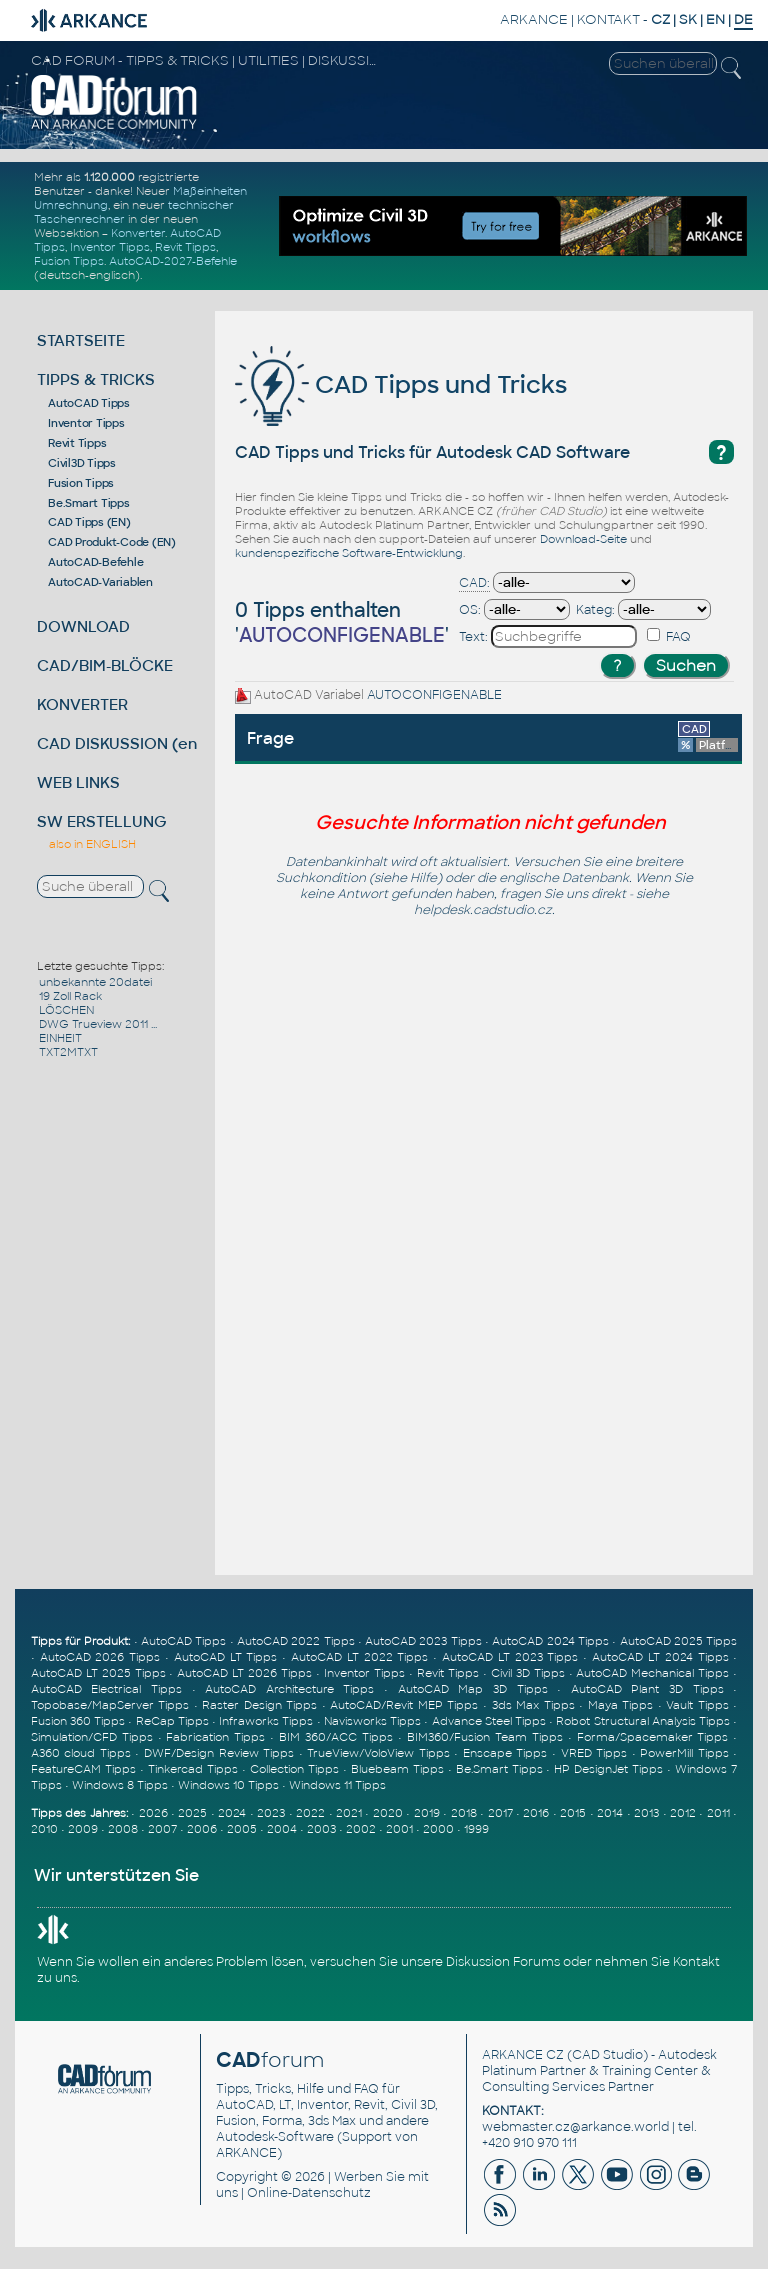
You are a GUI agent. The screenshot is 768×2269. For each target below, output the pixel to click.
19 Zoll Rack (70, 996)
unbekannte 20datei (95, 982)
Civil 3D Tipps (528, 1673)
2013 (646, 1813)
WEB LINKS (78, 782)
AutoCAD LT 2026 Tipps (244, 1673)
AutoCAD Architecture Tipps (289, 1689)
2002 (361, 1829)
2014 (610, 1813)
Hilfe (423, 878)
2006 (202, 1829)
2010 (44, 1829)
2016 (536, 1813)
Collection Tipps (294, 1769)
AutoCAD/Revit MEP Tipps (404, 1705)
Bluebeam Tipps (397, 1769)
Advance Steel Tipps (489, 1721)
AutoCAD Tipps (89, 403)
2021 (349, 1813)
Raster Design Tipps (259, 1705)
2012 (683, 1813)
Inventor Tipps (110, 247)
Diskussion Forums (503, 1962)
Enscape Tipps (505, 1753)
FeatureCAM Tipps (83, 1769)
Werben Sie (369, 2177)
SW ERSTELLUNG (102, 821)
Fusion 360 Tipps (78, 1721)
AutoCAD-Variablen (100, 582)
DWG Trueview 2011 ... (98, 1024)
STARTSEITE (81, 340)
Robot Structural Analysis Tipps (643, 1721)
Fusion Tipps (69, 261)
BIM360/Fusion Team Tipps (485, 1737)
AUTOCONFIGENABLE (434, 695)
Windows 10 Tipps (228, 1785)
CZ (660, 19)
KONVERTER (82, 704)
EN (715, 19)
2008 (123, 1829)
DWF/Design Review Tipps (219, 1753)
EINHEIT (60, 1038)
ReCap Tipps (172, 1721)
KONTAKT (608, 19)
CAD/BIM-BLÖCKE (105, 665)
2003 (321, 1829)
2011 (718, 1813)
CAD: (474, 583)
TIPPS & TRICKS (96, 379)
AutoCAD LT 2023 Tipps (510, 1657)
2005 (242, 1829)
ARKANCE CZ (523, 2055)
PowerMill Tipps (684, 1753)
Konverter (138, 233)
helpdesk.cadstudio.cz (483, 910)
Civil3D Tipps (82, 463)
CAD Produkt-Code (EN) (112, 542)
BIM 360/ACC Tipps (336, 1737)
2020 (388, 1813)
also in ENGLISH (92, 844)
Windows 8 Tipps (120, 1785)
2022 (310, 1813)
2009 (83, 1829)
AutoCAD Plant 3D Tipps (647, 1689)
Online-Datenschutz (309, 2193)
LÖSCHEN (66, 1010)
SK (688, 19)
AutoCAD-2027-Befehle (173, 261)
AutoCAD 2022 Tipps (296, 1641)
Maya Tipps (621, 1705)
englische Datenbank (564, 878)
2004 (282, 1829)
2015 (573, 1813)
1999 (476, 1829)
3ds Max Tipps (533, 1705)
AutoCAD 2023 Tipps (423, 1641)
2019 (427, 1813)
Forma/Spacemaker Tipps (653, 1737)
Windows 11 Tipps (337, 1785)
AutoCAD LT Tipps (226, 1657)
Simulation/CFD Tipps (92, 1737)
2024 (232, 1813)
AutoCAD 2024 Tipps (550, 1641)
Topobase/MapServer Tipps (110, 1705)
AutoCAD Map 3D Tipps (473, 1689)
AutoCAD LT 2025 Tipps (98, 1673)
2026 (153, 1813)
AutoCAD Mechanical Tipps (652, 1673)
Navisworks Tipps (372, 1721)
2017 (500, 1813)
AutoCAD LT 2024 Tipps (660, 1657)
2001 (399, 1829)
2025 (192, 1813)
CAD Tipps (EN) (89, 522)
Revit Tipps (185, 247)
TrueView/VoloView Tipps (378, 1753)
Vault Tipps (697, 1705)
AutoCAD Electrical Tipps (106, 1689)
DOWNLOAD (83, 626)
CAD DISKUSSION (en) (120, 743)
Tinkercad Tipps (193, 1769)
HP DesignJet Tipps (608, 1769)
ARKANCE (534, 19)
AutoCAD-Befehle (95, 562)
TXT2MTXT (68, 1052)
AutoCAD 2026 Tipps (100, 1657)
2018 (464, 1813)
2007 (162, 1829)
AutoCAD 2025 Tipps (679, 1641)
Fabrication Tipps (215, 1737)
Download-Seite (583, 539)
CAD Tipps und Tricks (401, 384)
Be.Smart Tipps (89, 503)
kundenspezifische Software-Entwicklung (349, 553)
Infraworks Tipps (266, 1721)
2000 (438, 1829)
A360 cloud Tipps (81, 1753)
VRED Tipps (594, 1753)
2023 (271, 1813)
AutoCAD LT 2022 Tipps (359, 1657)
